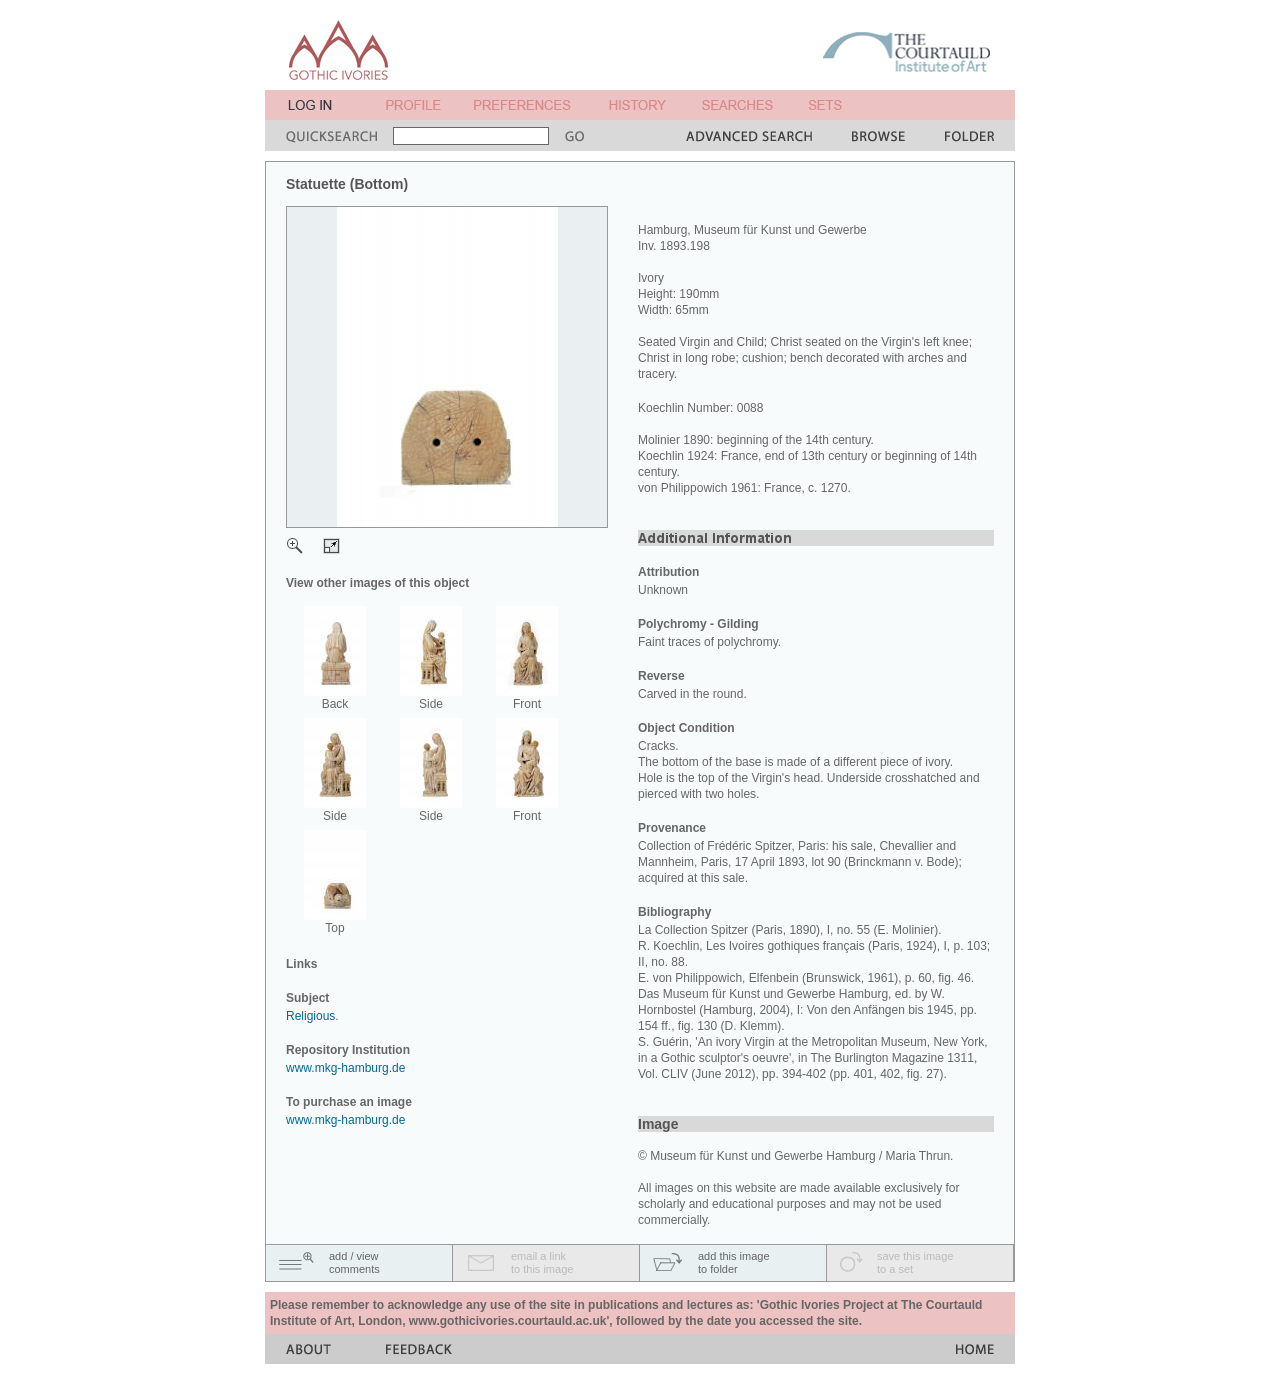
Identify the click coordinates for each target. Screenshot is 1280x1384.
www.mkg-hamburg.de (345, 1068)
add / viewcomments (354, 1262)
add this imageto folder (734, 1262)
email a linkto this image (542, 1262)
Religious (310, 1016)
